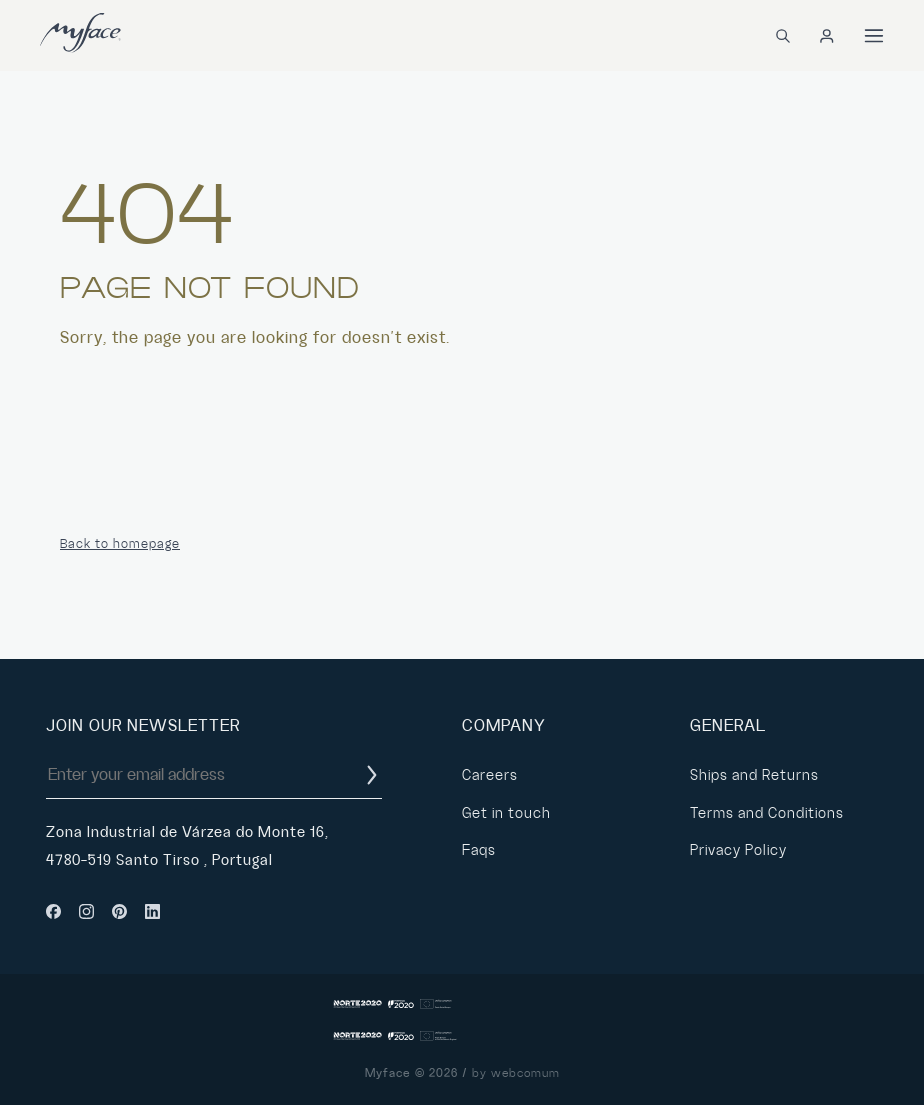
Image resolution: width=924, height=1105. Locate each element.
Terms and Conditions (767, 813)
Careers (490, 775)
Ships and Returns (754, 775)
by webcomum (516, 1073)
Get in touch (506, 813)
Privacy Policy (738, 850)
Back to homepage (120, 544)
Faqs (479, 850)
